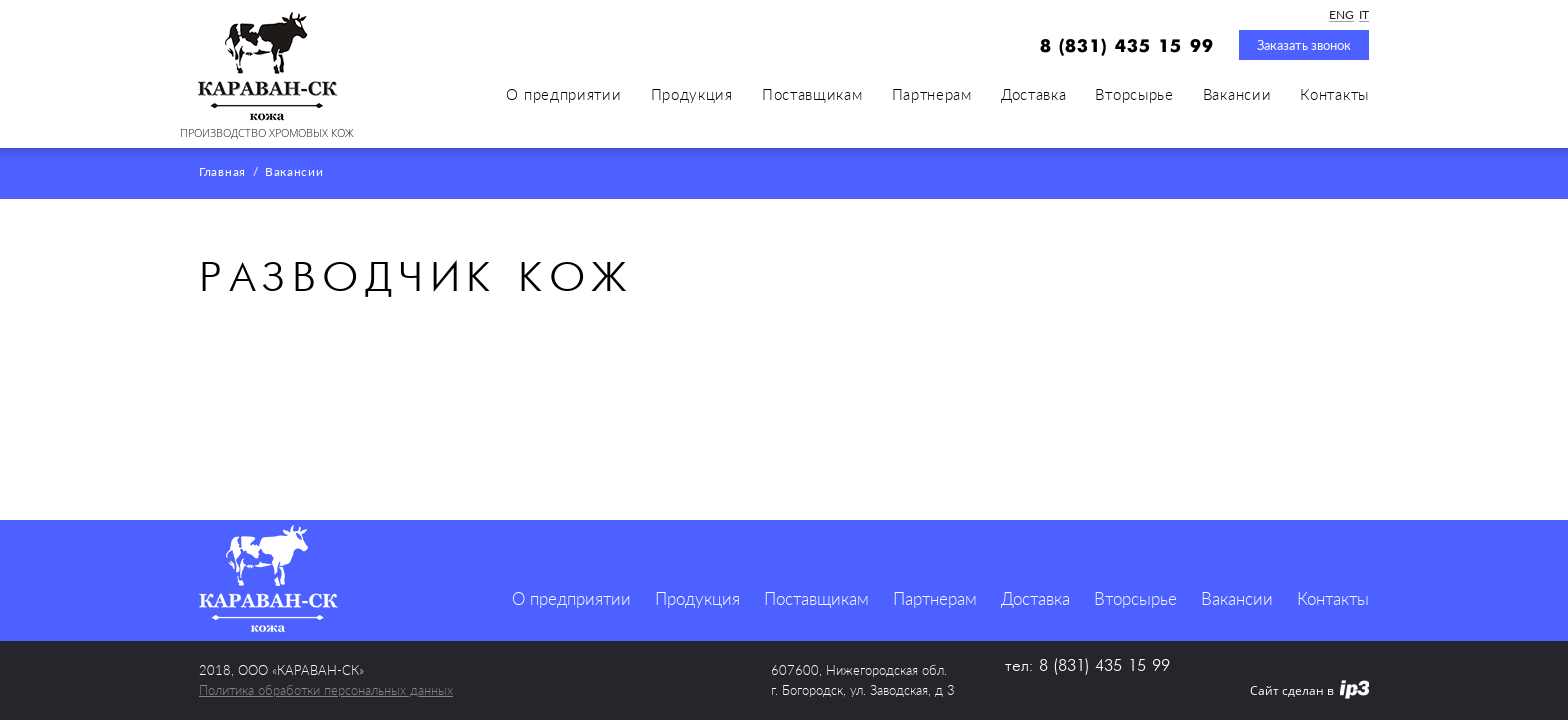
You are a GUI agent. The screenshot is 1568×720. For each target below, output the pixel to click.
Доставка (1034, 94)
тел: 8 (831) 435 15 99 (1087, 666)
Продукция (692, 94)
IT (1364, 15)
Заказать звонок (1304, 45)
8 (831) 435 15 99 (1127, 47)
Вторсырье (1134, 94)
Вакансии (1237, 94)
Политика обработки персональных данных (326, 690)
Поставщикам (812, 94)
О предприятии (563, 94)
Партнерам (932, 94)
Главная (222, 172)
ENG (1341, 15)
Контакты (1334, 94)
